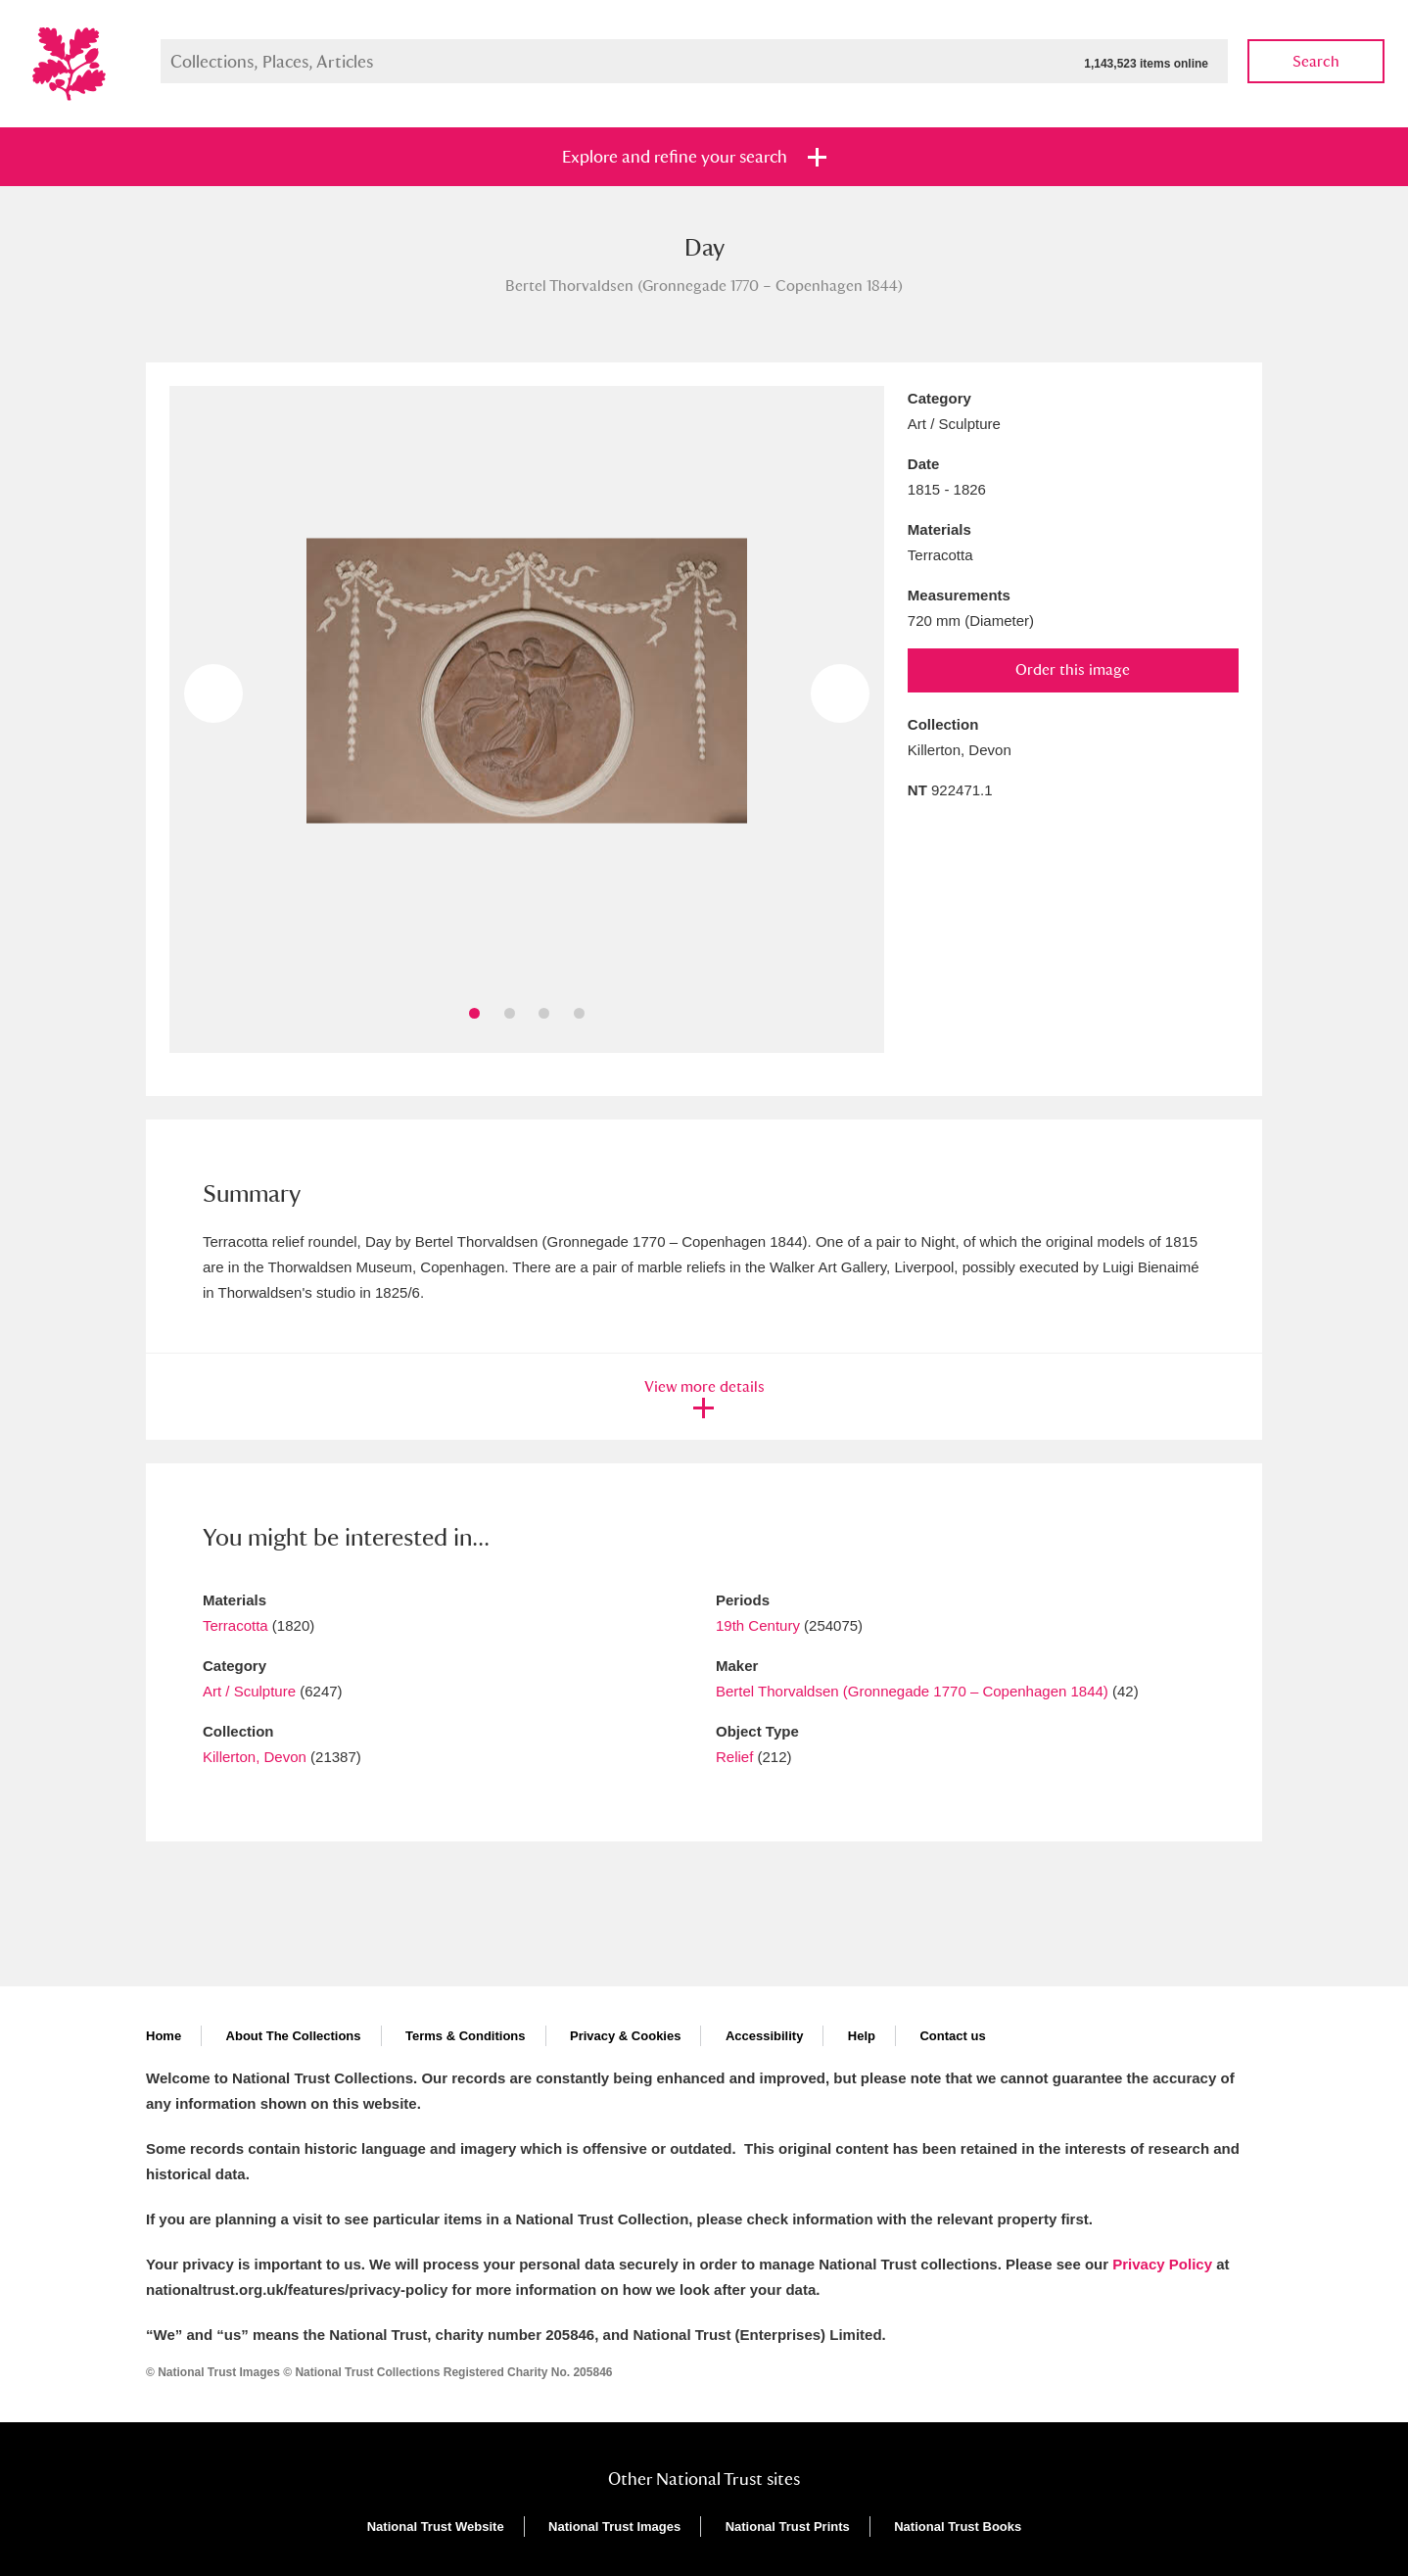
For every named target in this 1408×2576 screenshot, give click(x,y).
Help (861, 2035)
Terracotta (235, 1625)
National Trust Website (435, 2526)
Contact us (952, 2035)
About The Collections (293, 2035)
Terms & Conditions (465, 2035)
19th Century (758, 1625)
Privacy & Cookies (625, 2035)
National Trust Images (614, 2526)
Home (163, 2035)
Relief (734, 1756)
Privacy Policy (1162, 2264)
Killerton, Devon (254, 1756)
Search (1315, 61)
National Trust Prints (788, 2526)
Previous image (213, 693)
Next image (840, 693)
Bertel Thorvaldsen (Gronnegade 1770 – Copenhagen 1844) (912, 1691)
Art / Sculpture (249, 1691)
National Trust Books (957, 2526)
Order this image (1072, 669)
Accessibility (765, 2035)
